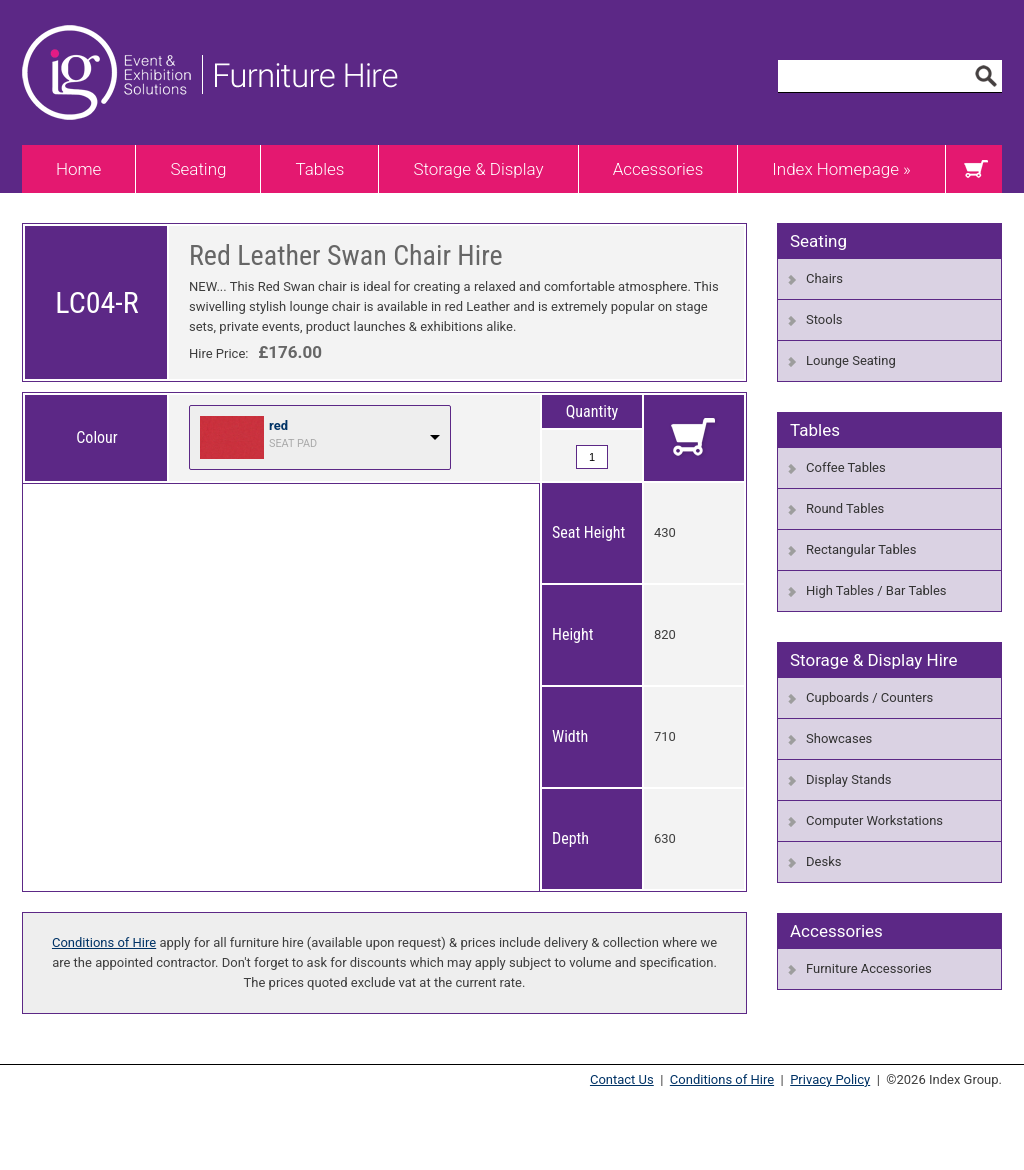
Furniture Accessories (869, 968)
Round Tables (845, 508)
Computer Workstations (874, 820)
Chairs (824, 278)
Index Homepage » (841, 169)
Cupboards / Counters (869, 697)
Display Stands (848, 779)
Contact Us (622, 1079)
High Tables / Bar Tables (876, 590)
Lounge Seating (851, 360)
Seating (198, 169)
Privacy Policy (830, 1079)
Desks (823, 861)
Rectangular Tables (861, 549)
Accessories (658, 169)
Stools (824, 319)
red (278, 425)
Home (78, 169)
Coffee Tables (846, 467)
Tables (319, 169)
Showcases (839, 738)
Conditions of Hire (104, 942)
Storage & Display (478, 169)
